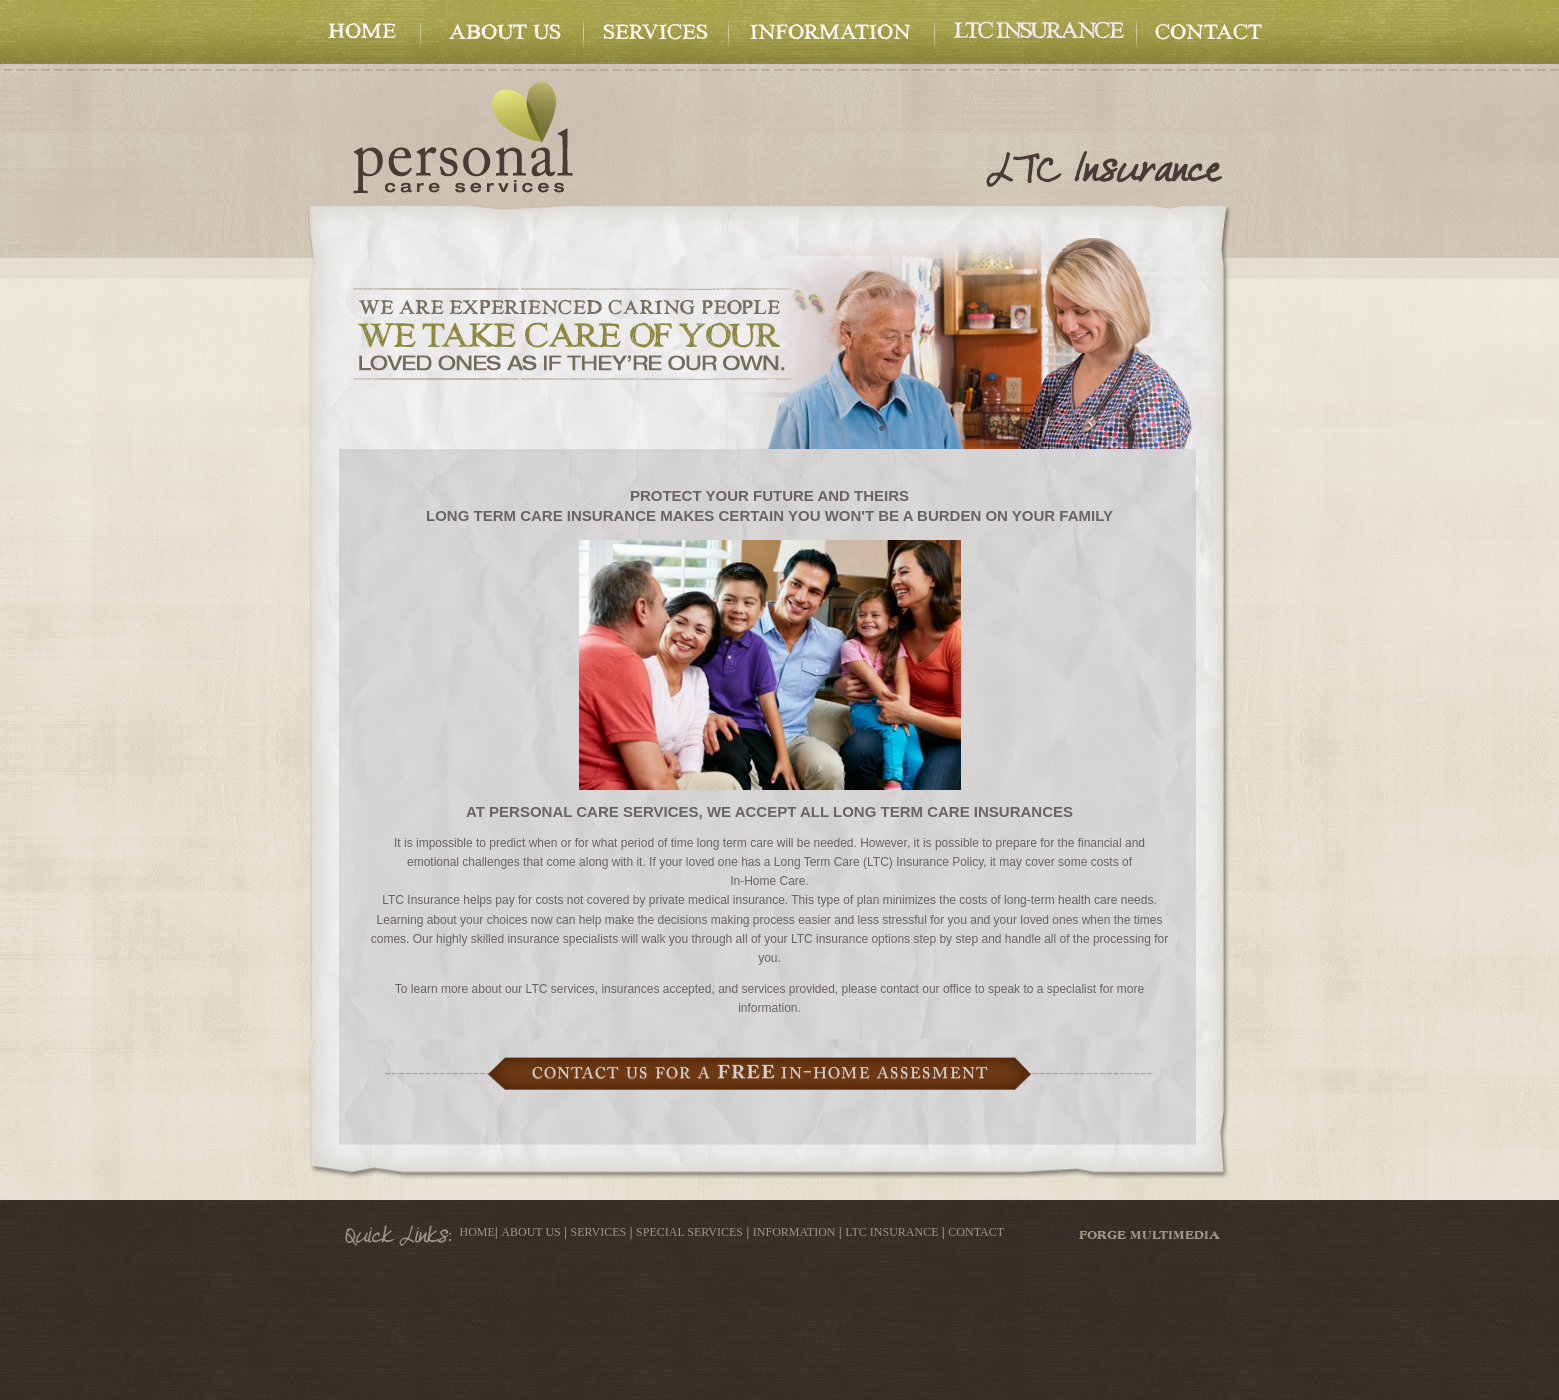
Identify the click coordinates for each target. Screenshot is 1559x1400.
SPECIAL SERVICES (689, 1232)
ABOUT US (530, 1232)
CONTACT (976, 1232)
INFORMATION (794, 1232)
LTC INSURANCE (891, 1232)
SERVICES (599, 1232)
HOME (477, 1232)
